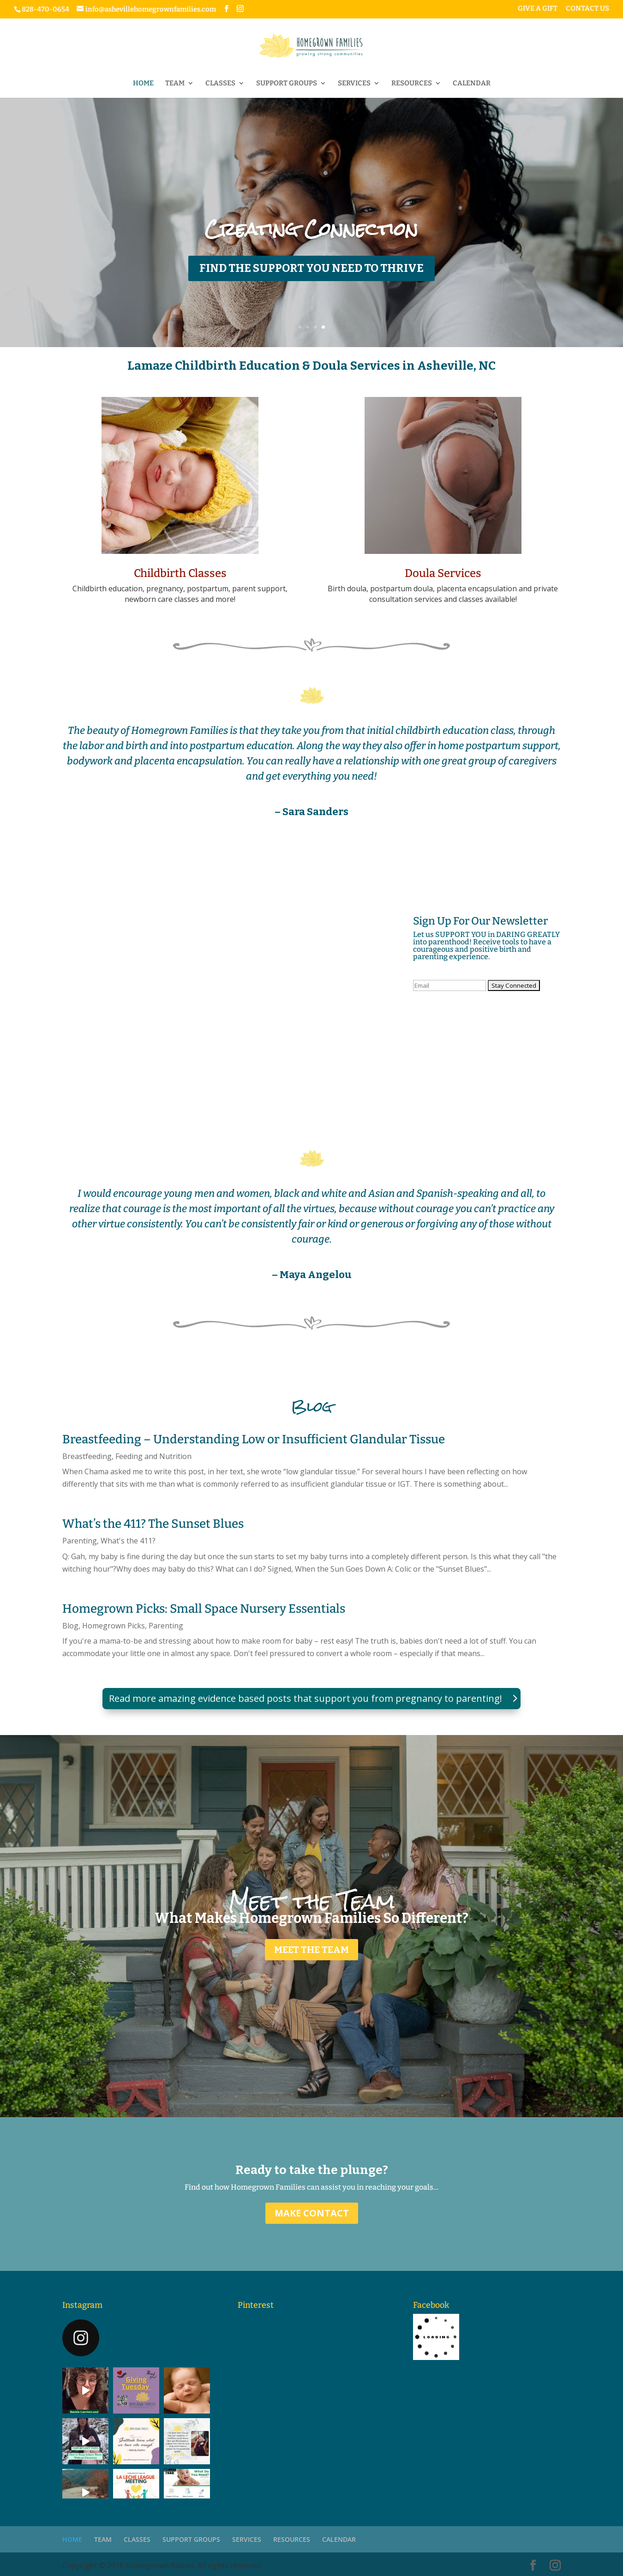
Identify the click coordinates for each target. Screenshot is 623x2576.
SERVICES (354, 83)
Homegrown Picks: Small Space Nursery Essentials (203, 1609)
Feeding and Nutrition (153, 1456)
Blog (70, 1626)
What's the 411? (128, 1541)
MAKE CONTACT (312, 2213)
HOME (143, 83)
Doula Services (443, 573)
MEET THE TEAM (311, 1949)
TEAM (175, 83)
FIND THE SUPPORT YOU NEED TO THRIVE (311, 268)
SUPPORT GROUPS (286, 83)
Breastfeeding (87, 1456)
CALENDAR (472, 83)
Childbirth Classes (180, 573)
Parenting (79, 1541)
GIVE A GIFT (537, 8)
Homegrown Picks (113, 1626)
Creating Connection (311, 229)
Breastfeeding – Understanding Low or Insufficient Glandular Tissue (253, 1439)
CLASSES (220, 83)
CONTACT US (587, 8)
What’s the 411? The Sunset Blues (153, 1524)
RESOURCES (411, 83)
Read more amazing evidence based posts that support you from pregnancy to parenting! (305, 1698)
